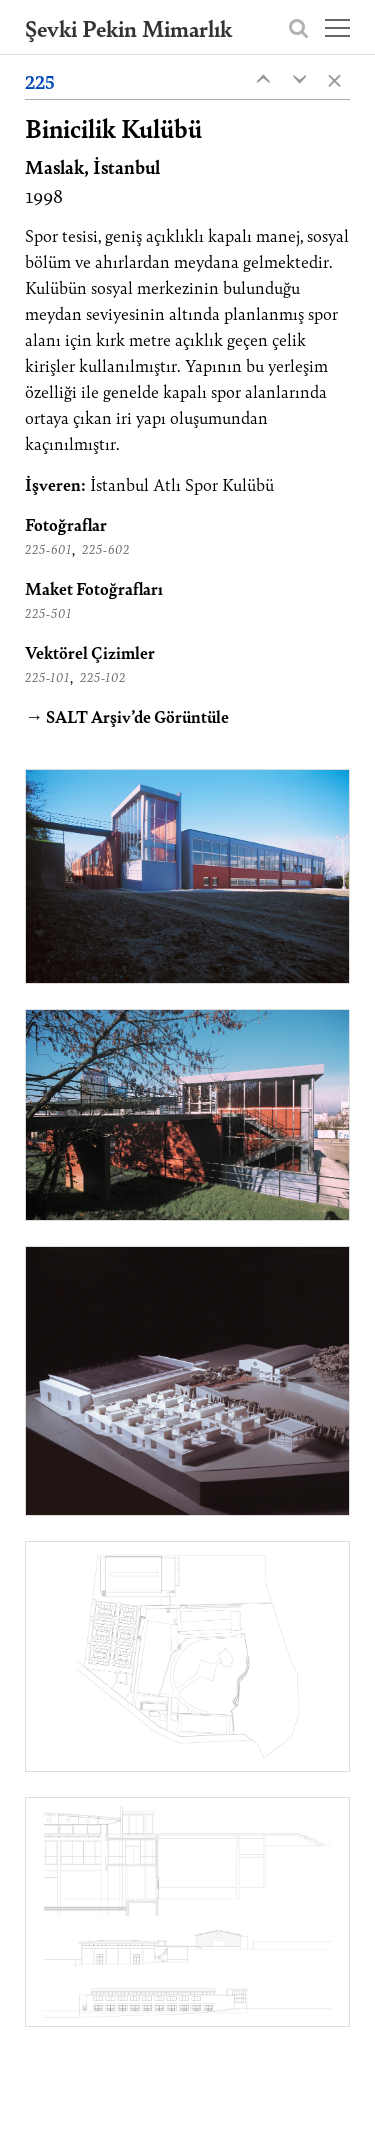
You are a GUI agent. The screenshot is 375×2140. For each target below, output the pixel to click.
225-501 (48, 613)
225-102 (103, 677)
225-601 (48, 549)
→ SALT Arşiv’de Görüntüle (127, 716)
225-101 (47, 677)
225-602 (106, 549)
